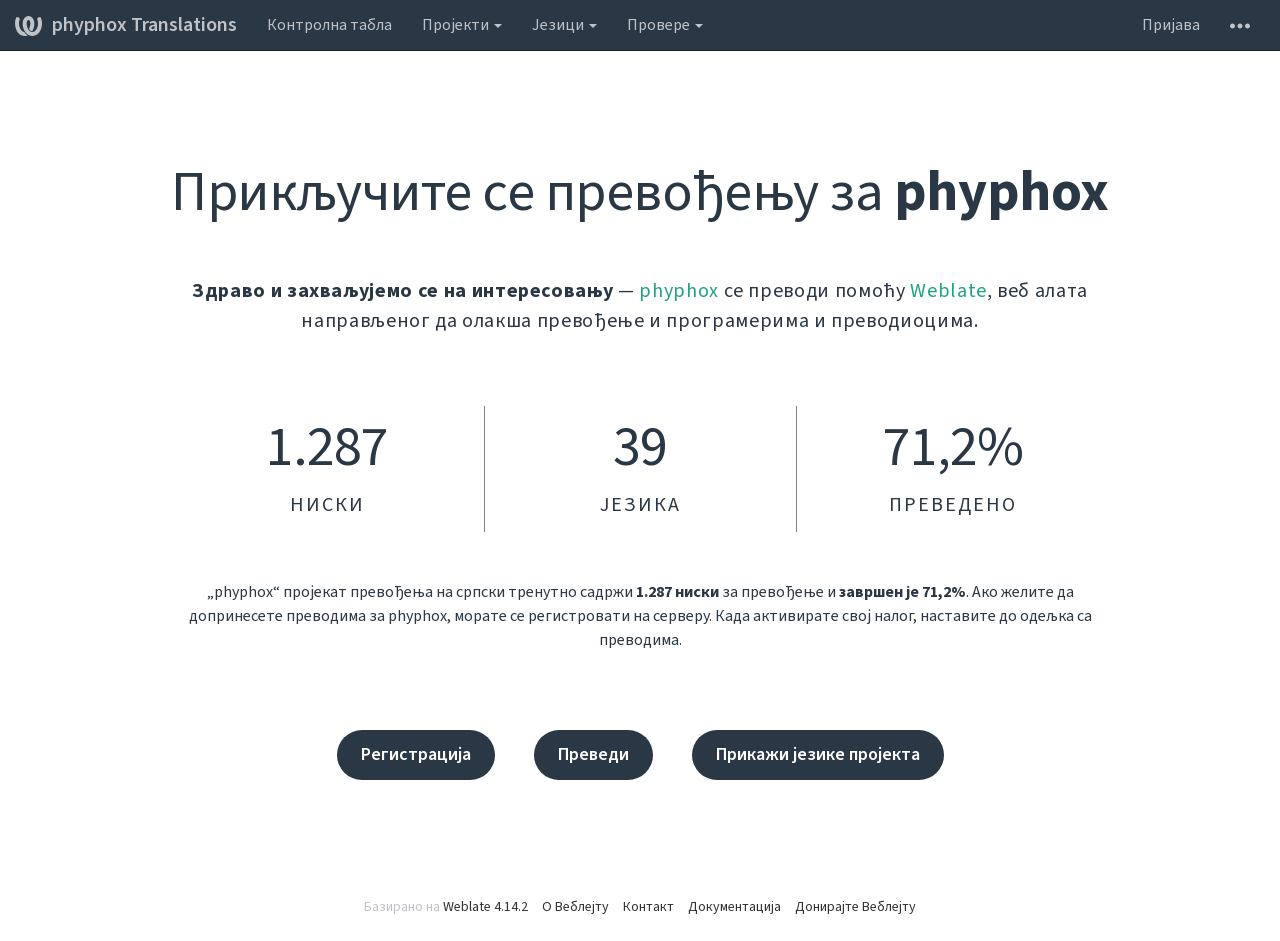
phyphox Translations (126, 25)
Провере (665, 25)
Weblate (948, 291)
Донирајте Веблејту (855, 907)
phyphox (679, 291)
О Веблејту (575, 907)
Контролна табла (329, 25)
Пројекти (462, 25)
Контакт (648, 907)
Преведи (593, 754)
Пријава (1171, 25)
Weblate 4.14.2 (485, 907)
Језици (564, 25)
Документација (734, 907)
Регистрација (416, 754)
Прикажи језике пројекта (818, 754)
